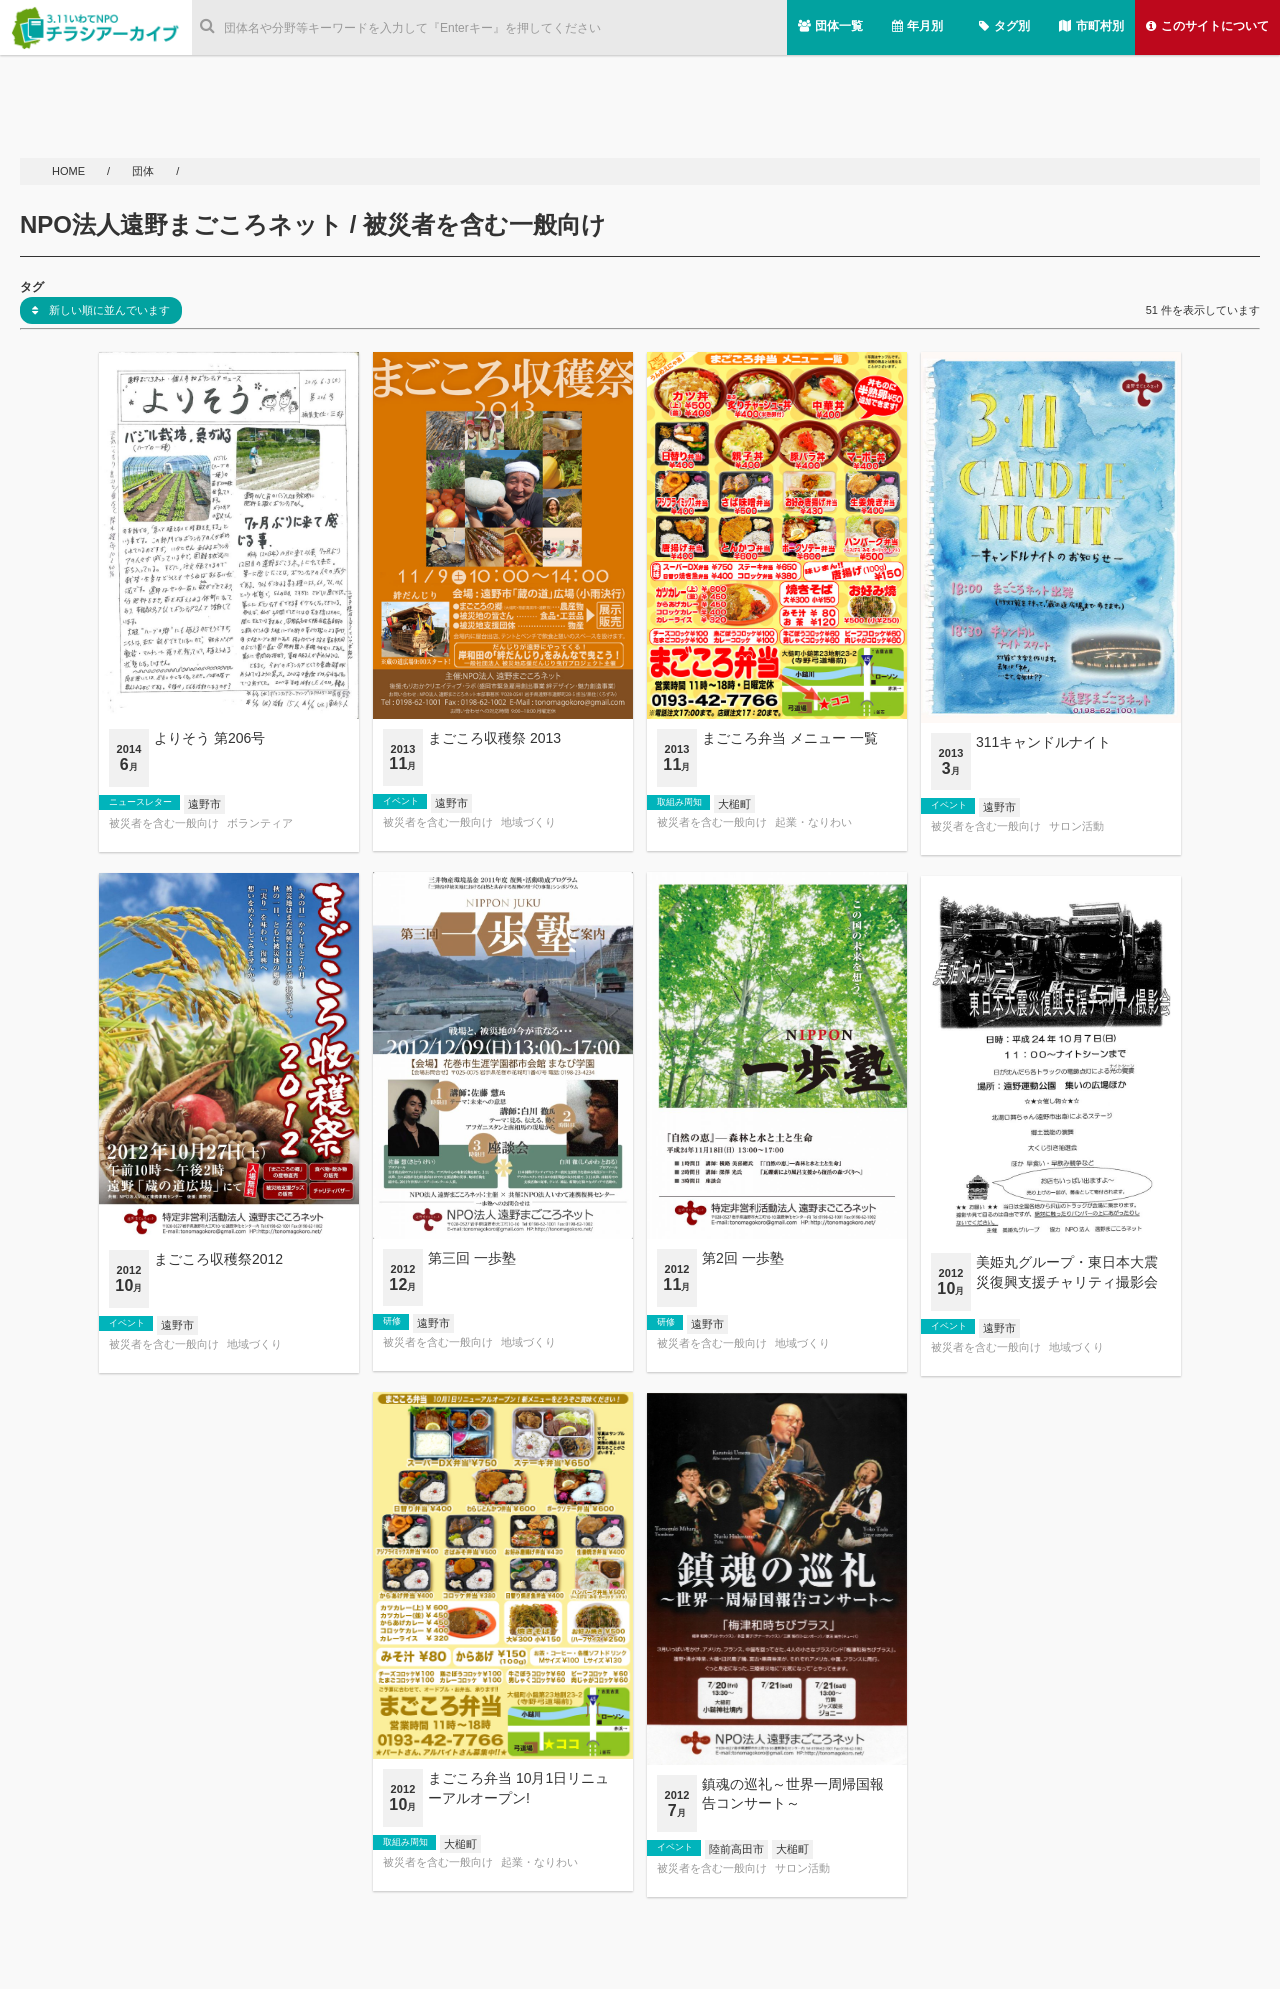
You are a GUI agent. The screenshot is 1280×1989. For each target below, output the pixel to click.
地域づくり (528, 822)
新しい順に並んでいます (101, 310)
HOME (70, 171)
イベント (401, 801)
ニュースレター (140, 802)
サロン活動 (1076, 826)
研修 (392, 1321)
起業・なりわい (813, 822)
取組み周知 (679, 802)
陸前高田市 (736, 1849)
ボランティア (260, 823)
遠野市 (204, 804)
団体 (144, 171)
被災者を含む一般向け (164, 823)
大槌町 (734, 804)
